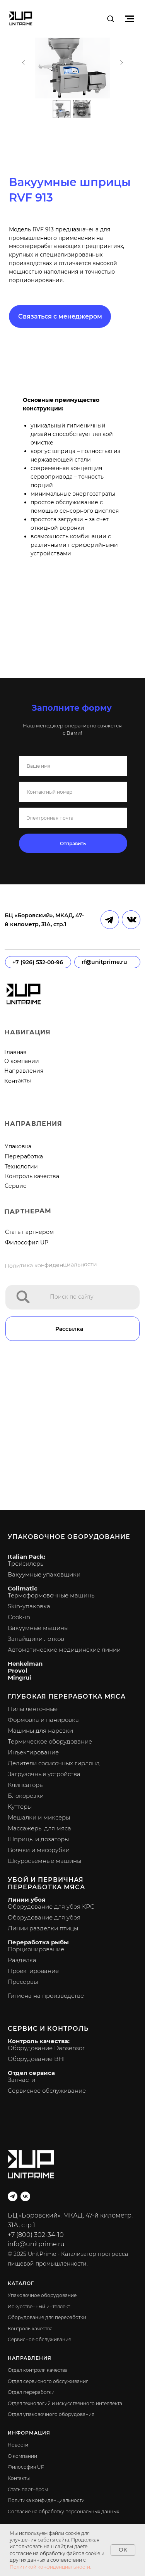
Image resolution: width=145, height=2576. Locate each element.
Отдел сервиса (31, 2072)
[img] (23, 1297)
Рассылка (69, 1328)
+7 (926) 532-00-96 (37, 962)
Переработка (24, 1156)
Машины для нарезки (40, 1730)
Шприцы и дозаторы (38, 1839)
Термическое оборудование (50, 1741)
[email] (73, 818)
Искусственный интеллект (39, 2306)
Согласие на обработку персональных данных (63, 2511)
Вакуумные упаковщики (44, 1574)
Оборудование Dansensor (46, 2048)
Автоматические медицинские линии (64, 1649)
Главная (15, 1052)
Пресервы (23, 1981)
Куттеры (20, 1806)
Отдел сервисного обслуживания (48, 2381)
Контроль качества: (39, 2041)
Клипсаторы (26, 1785)
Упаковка (18, 1146)
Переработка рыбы (38, 1942)
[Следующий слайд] (121, 64)
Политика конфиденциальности (51, 1265)
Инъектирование (33, 1752)
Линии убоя (26, 1899)
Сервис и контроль (48, 2028)
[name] (73, 766)
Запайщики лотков (36, 1638)
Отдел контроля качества (38, 2370)
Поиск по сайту (72, 1296)
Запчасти (21, 2079)
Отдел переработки (31, 2392)
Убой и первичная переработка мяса (46, 1883)
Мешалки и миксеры (39, 1817)
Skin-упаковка (29, 1606)
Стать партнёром (28, 2489)
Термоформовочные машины (52, 1595)
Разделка (22, 1960)
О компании (21, 1061)
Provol (17, 1670)
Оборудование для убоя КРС (51, 1906)
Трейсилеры (26, 1563)
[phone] (73, 792)
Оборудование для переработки (47, 2317)
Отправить (73, 843)
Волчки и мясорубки (39, 1850)
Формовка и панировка (43, 1719)
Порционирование (36, 1949)
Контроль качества (32, 1176)
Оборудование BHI (36, 2059)
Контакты (17, 1080)
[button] (110, 18)
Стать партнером (29, 1232)
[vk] (25, 2196)
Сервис (15, 1185)
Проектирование (33, 1971)
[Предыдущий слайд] (23, 64)
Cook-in (19, 1617)
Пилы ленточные (33, 1709)
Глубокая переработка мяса (67, 1696)
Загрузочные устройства (44, 1774)
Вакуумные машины (38, 1628)
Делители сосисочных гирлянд (54, 1763)
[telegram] (12, 2196)
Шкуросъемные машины (44, 1860)
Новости (18, 2445)
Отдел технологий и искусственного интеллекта (65, 2403)
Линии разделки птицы (43, 1928)
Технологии (21, 1166)
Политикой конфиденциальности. (50, 2567)
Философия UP (26, 1242)
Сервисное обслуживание (47, 2090)
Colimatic (23, 1588)
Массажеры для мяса (39, 1828)
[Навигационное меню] (129, 18)
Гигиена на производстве (46, 1995)
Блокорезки (26, 1795)
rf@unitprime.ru (104, 961)
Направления (23, 1070)
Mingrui (19, 1677)
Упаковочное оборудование (69, 1536)
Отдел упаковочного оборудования (51, 2414)
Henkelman (25, 1663)
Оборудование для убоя (44, 1917)
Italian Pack (26, 1556)
